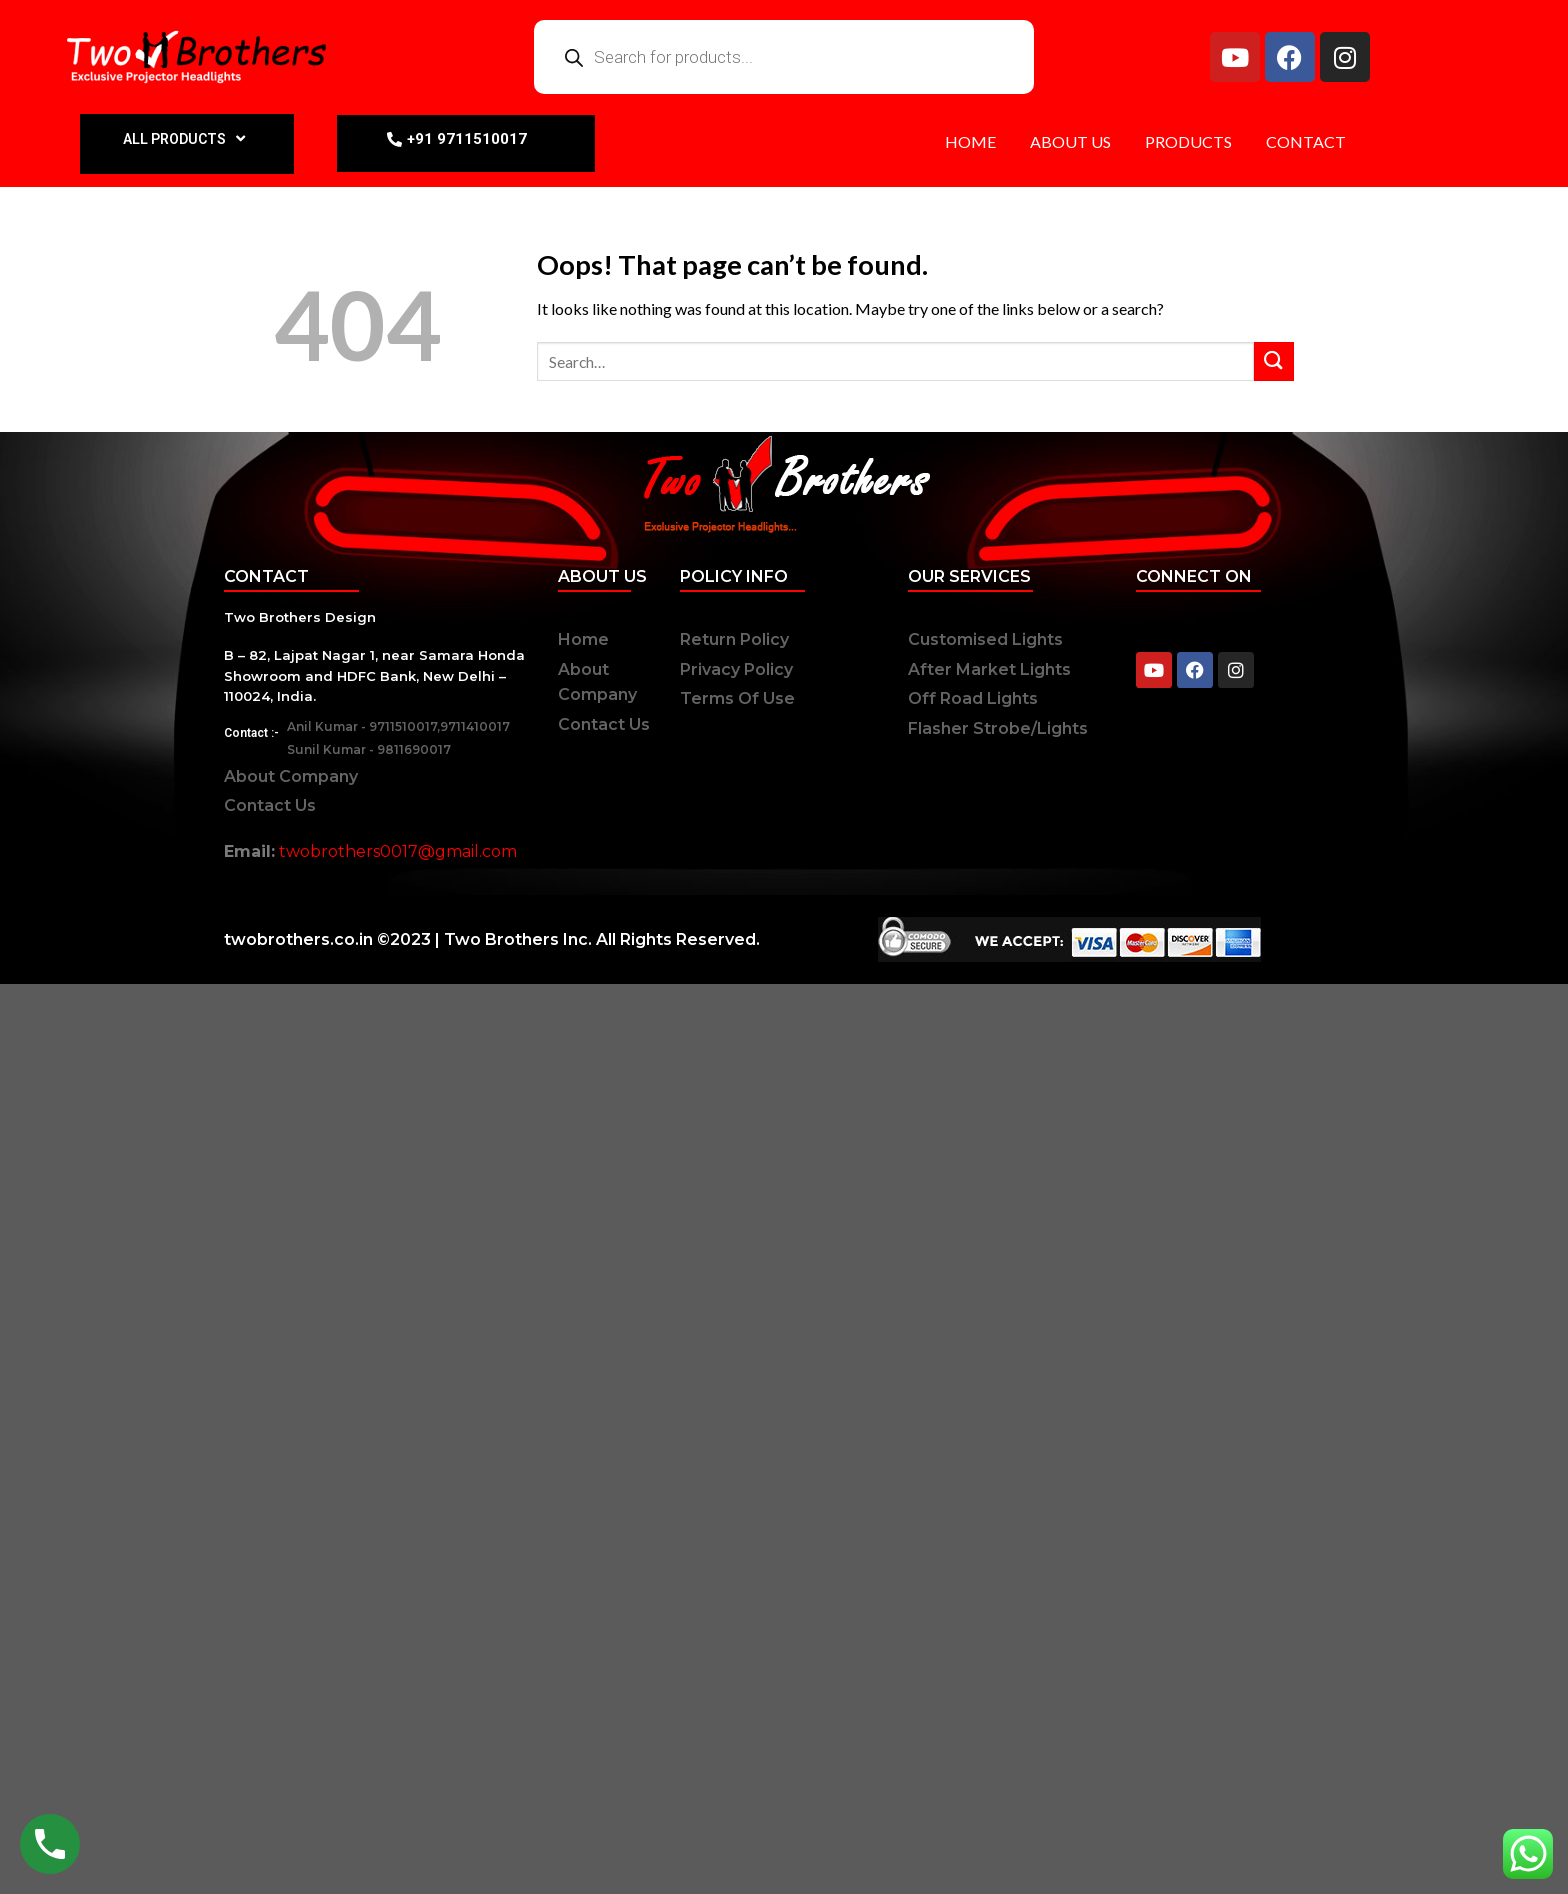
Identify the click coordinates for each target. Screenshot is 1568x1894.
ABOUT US (1070, 141)
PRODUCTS (1188, 141)
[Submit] (1274, 361)
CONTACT (1306, 141)
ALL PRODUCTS (186, 139)
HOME (970, 141)
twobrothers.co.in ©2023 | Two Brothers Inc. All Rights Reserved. (492, 939)
